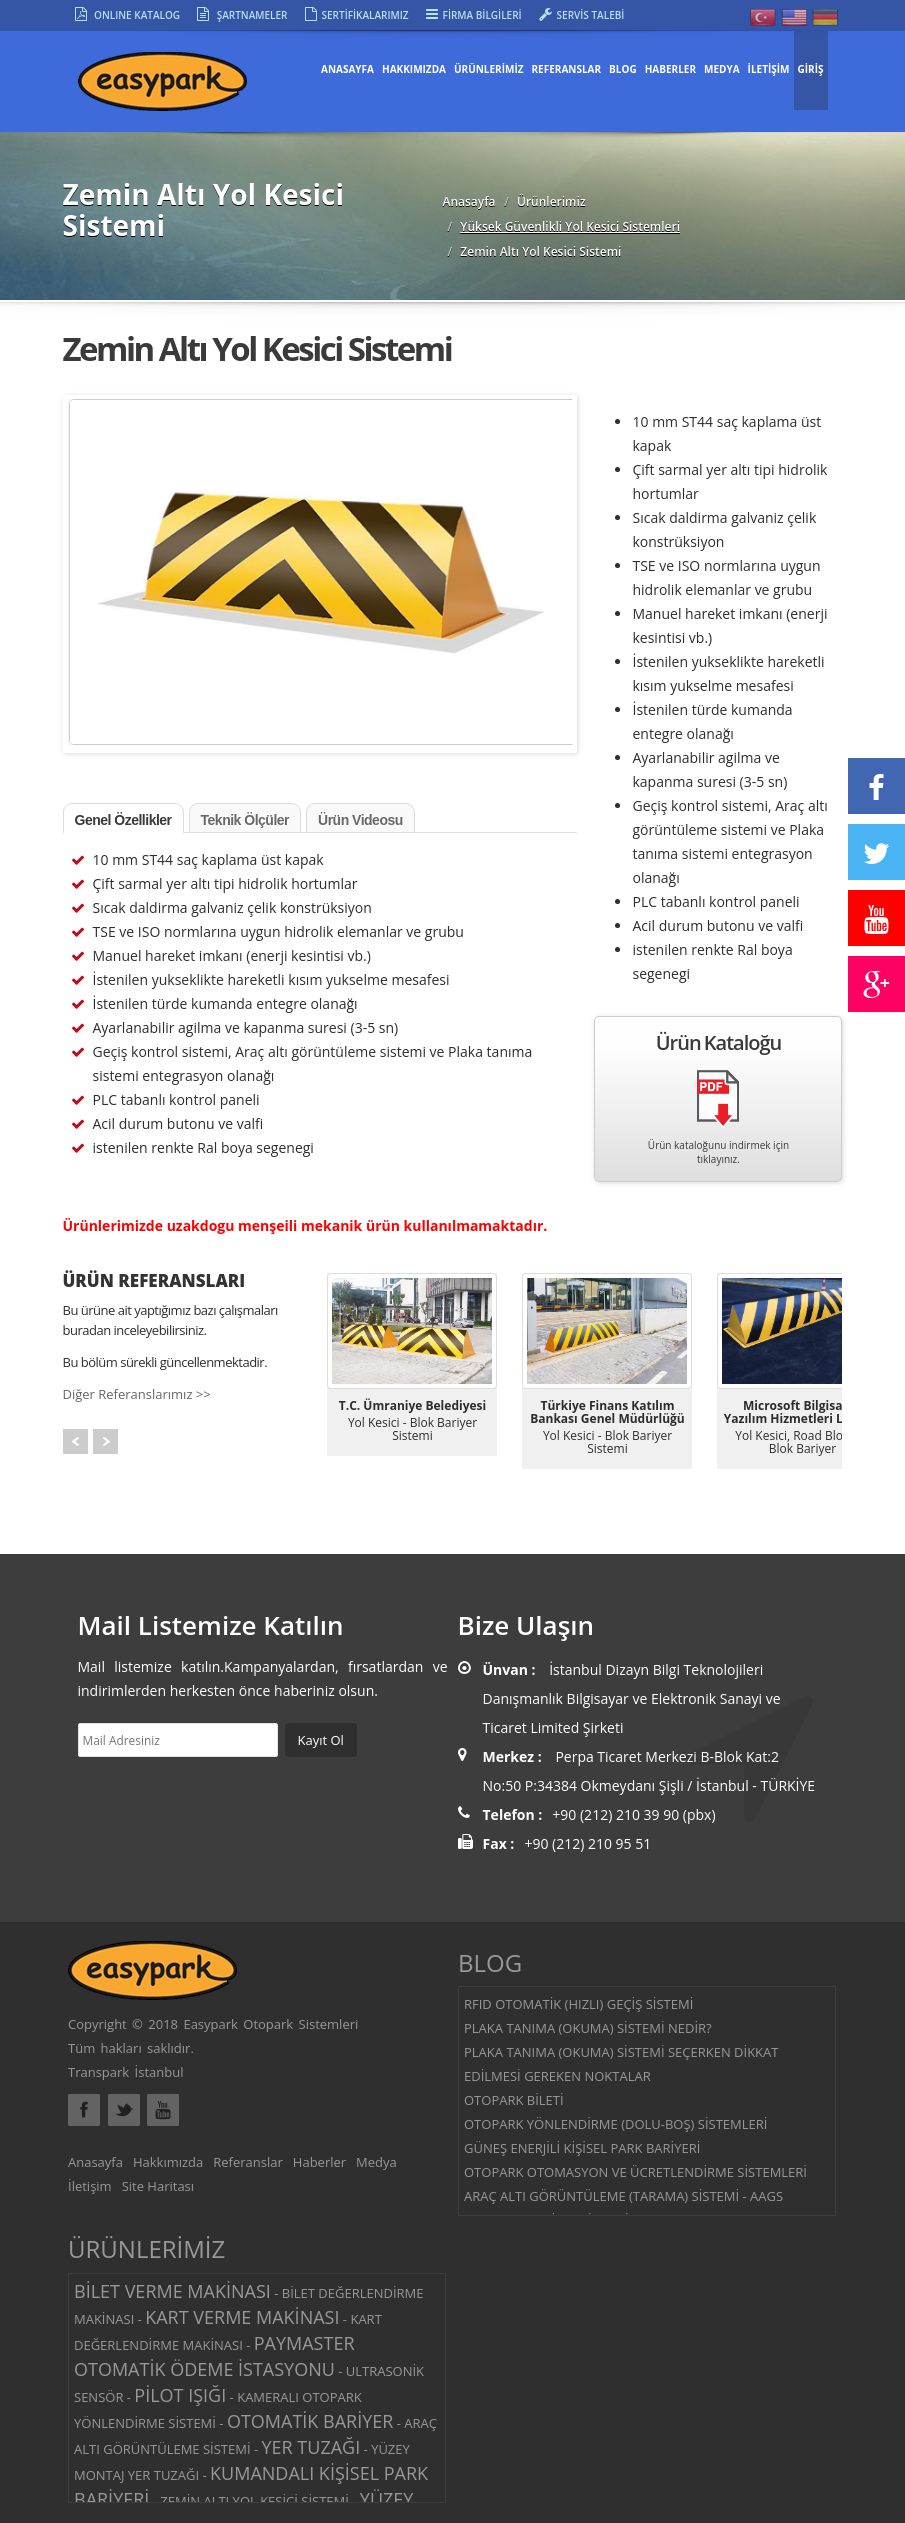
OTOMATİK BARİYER (310, 2421)
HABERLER (670, 69)
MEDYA (722, 69)
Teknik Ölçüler (245, 820)
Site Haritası (158, 2186)
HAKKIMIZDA (414, 69)
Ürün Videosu (360, 820)
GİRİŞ (811, 69)
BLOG (623, 69)
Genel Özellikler (123, 820)
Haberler (319, 2162)
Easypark (183, 88)
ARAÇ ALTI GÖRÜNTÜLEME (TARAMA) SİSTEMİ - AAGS (623, 2196)
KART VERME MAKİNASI (242, 2317)
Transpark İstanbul (125, 2072)
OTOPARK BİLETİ (514, 2100)
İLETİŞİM (769, 69)
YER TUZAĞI (311, 2447)
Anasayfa (347, 69)
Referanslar (248, 2162)
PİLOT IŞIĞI (180, 2395)
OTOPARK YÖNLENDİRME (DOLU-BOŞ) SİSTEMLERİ (615, 2124)
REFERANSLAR (567, 69)
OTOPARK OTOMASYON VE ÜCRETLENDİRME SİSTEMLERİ (635, 2172)
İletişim (90, 2186)
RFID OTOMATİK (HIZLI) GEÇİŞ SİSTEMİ (578, 2004)
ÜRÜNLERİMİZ (489, 69)
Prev (75, 1441)
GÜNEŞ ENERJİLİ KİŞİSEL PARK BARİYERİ (582, 2148)
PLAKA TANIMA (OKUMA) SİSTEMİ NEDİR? (588, 2028)
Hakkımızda (168, 2162)
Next (105, 1441)
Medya (376, 2162)
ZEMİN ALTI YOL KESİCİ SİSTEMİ (254, 2501)
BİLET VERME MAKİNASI (172, 2291)
